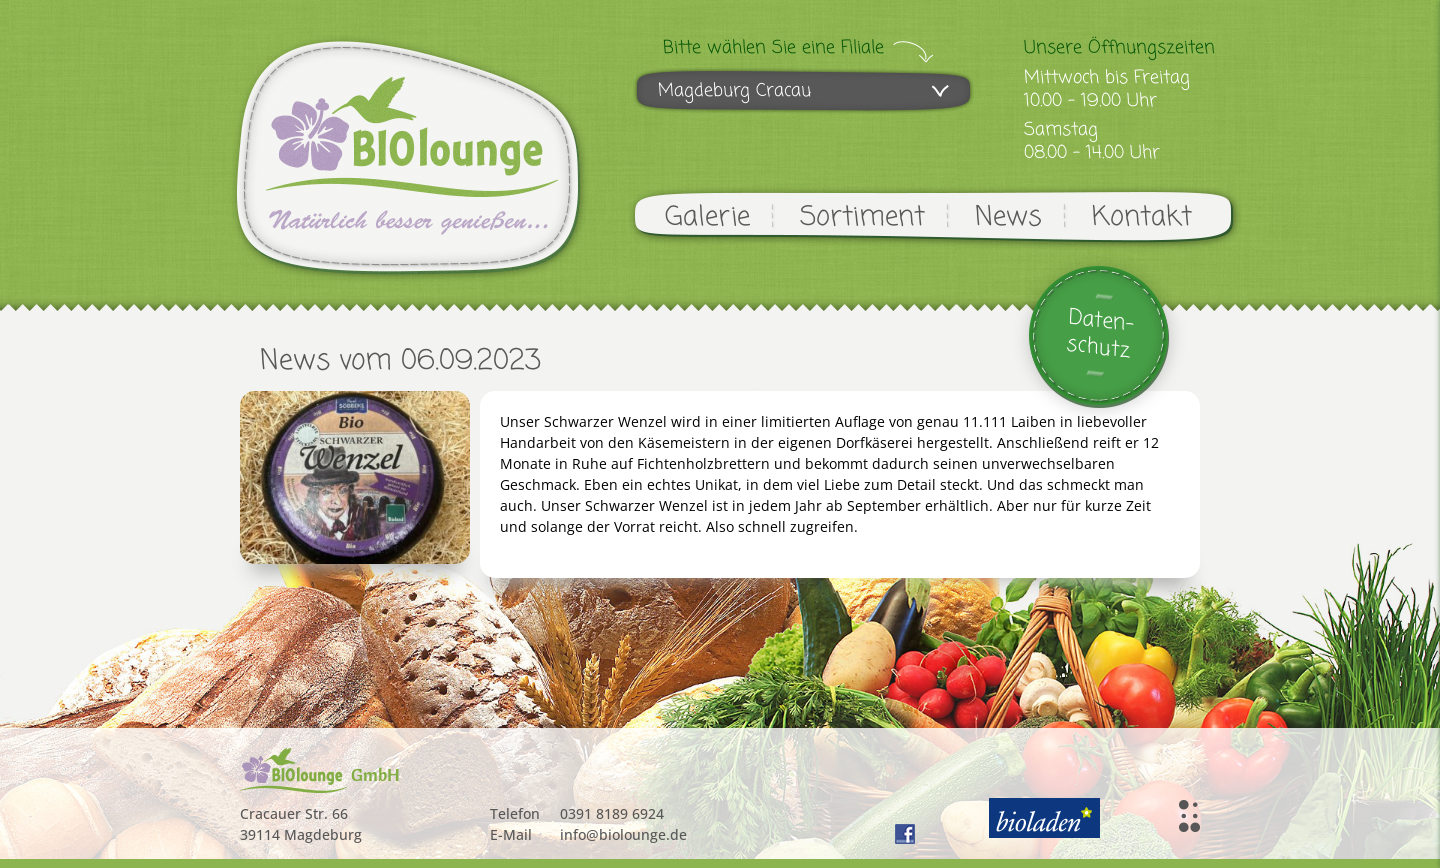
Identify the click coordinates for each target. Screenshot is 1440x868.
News (1008, 217)
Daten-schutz (1100, 334)
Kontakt (1142, 217)
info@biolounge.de (623, 834)
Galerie (707, 217)
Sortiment (862, 217)
